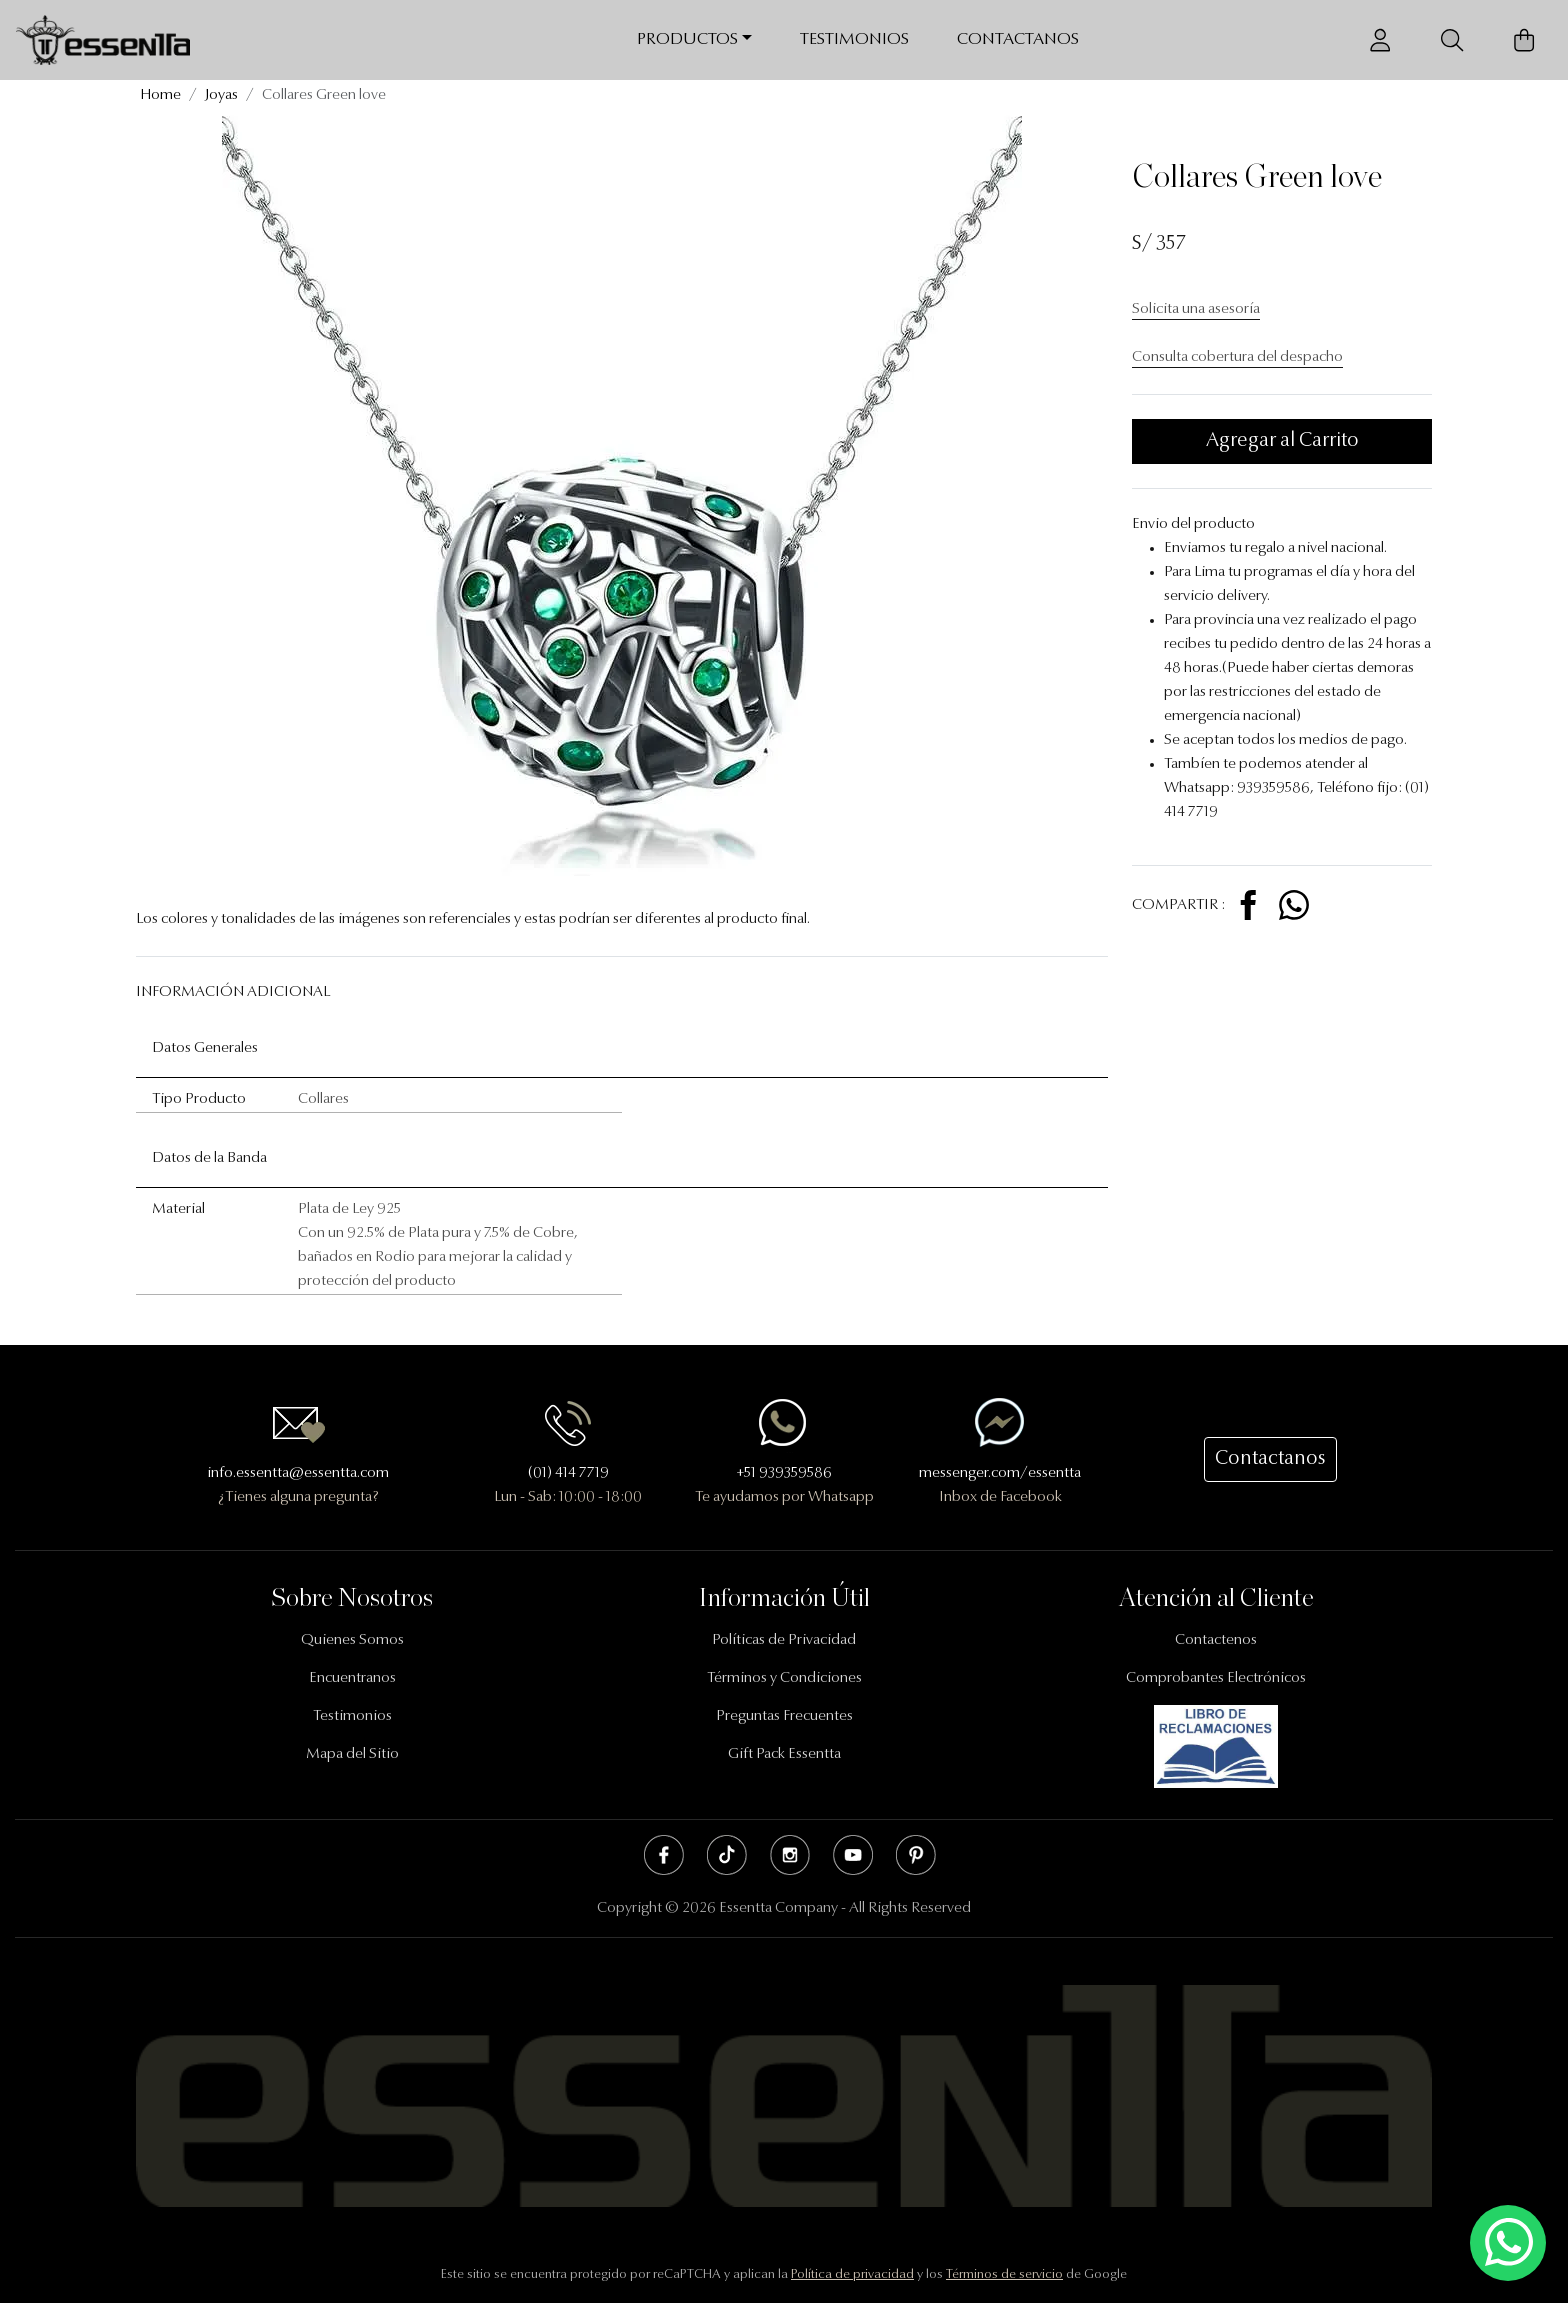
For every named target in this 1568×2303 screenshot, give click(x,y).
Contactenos (1216, 1640)
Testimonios (854, 39)
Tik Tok (727, 1855)
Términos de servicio (1004, 2274)
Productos (687, 39)
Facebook (664, 1855)
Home (160, 95)
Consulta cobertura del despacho (1237, 357)
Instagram (790, 1855)
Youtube (853, 1855)
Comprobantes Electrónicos (1216, 1678)
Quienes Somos (352, 1640)
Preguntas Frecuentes (784, 1716)
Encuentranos (352, 1678)
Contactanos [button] (1270, 1459)
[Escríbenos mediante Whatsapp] (1508, 2243)
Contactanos (1018, 39)
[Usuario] (1380, 40)
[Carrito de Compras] (1524, 40)
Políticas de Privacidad (784, 1640)
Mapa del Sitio (352, 1754)
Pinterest (916, 1855)
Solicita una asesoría (1196, 309)
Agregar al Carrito (1282, 441)
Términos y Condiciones (784, 1678)
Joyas (221, 95)
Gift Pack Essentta (784, 1754)
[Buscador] (1452, 40)
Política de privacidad (852, 2274)
